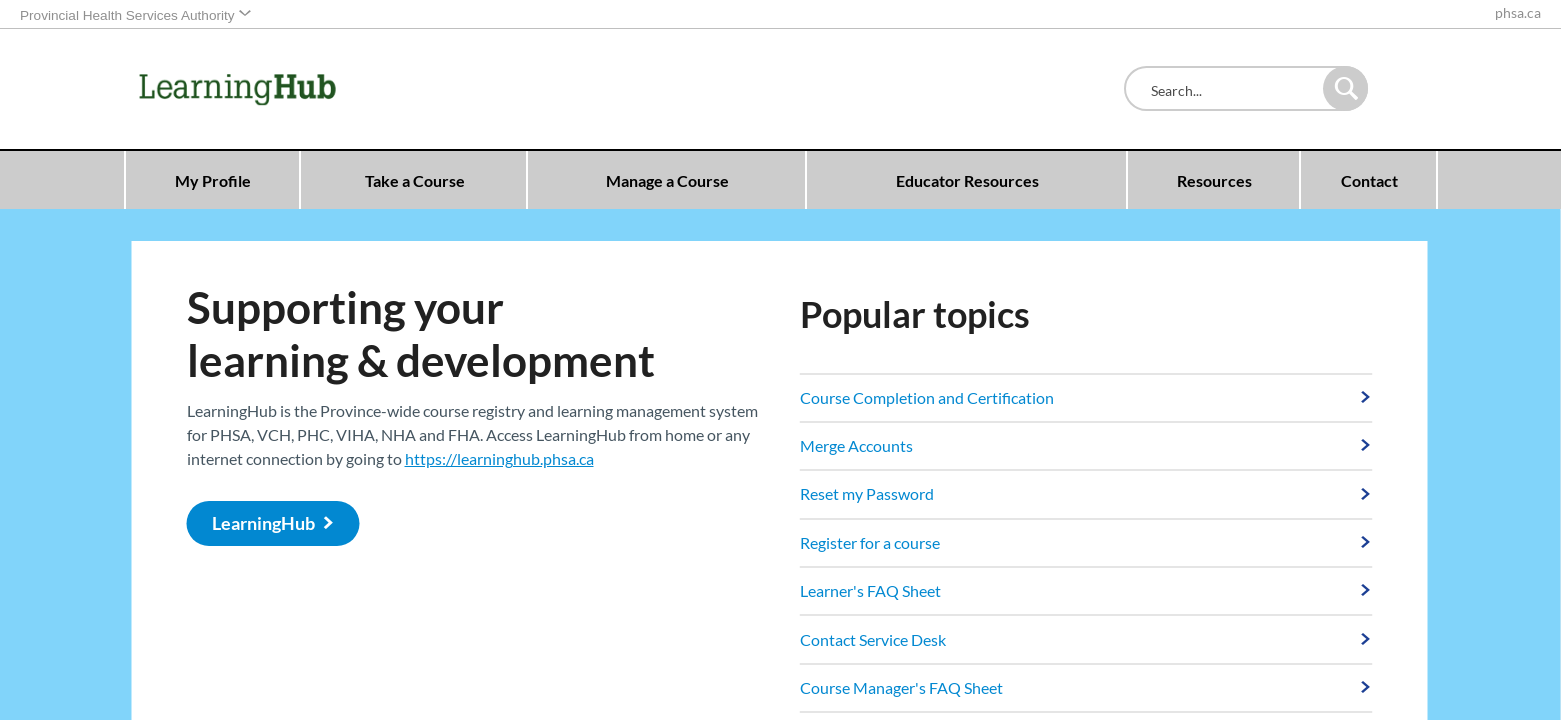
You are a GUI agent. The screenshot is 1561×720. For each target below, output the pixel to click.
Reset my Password (867, 493)
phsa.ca (1518, 13)
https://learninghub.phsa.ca (499, 458)
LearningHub (263, 523)
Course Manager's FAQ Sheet (901, 687)
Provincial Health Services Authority (127, 15)
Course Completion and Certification (927, 397)
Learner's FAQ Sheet (870, 590)
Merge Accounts (856, 445)
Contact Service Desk (873, 639)
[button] (1345, 88)
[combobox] (1228, 90)
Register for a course (870, 542)
